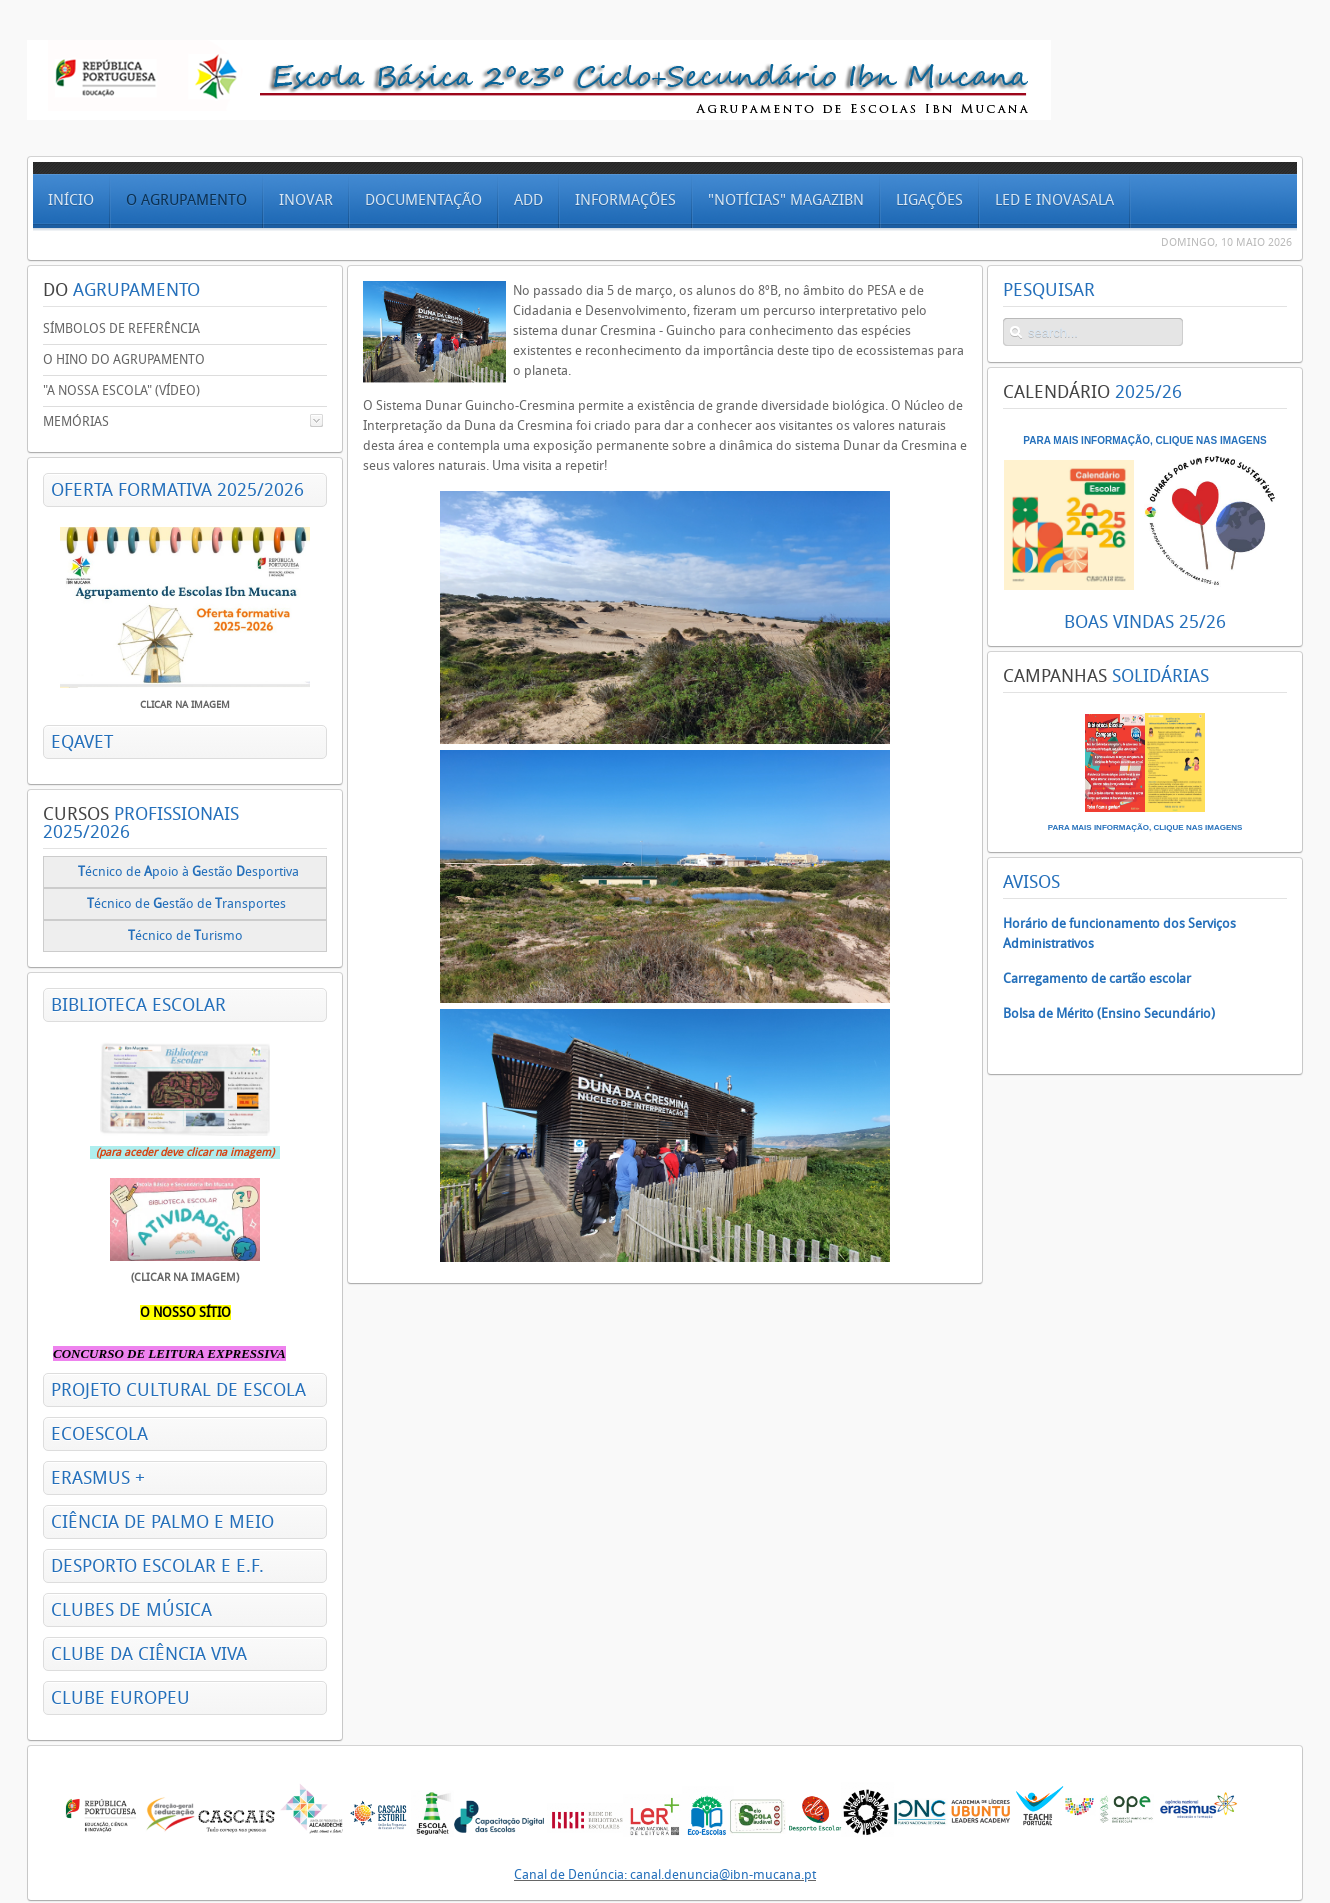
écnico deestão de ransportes (186, 903)
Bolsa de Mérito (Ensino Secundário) (1109, 1013)
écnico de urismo (187, 935)
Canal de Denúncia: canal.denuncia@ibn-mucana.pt (665, 1874)
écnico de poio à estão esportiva (188, 871)
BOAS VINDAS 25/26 (1145, 622)
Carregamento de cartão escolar (1097, 978)
